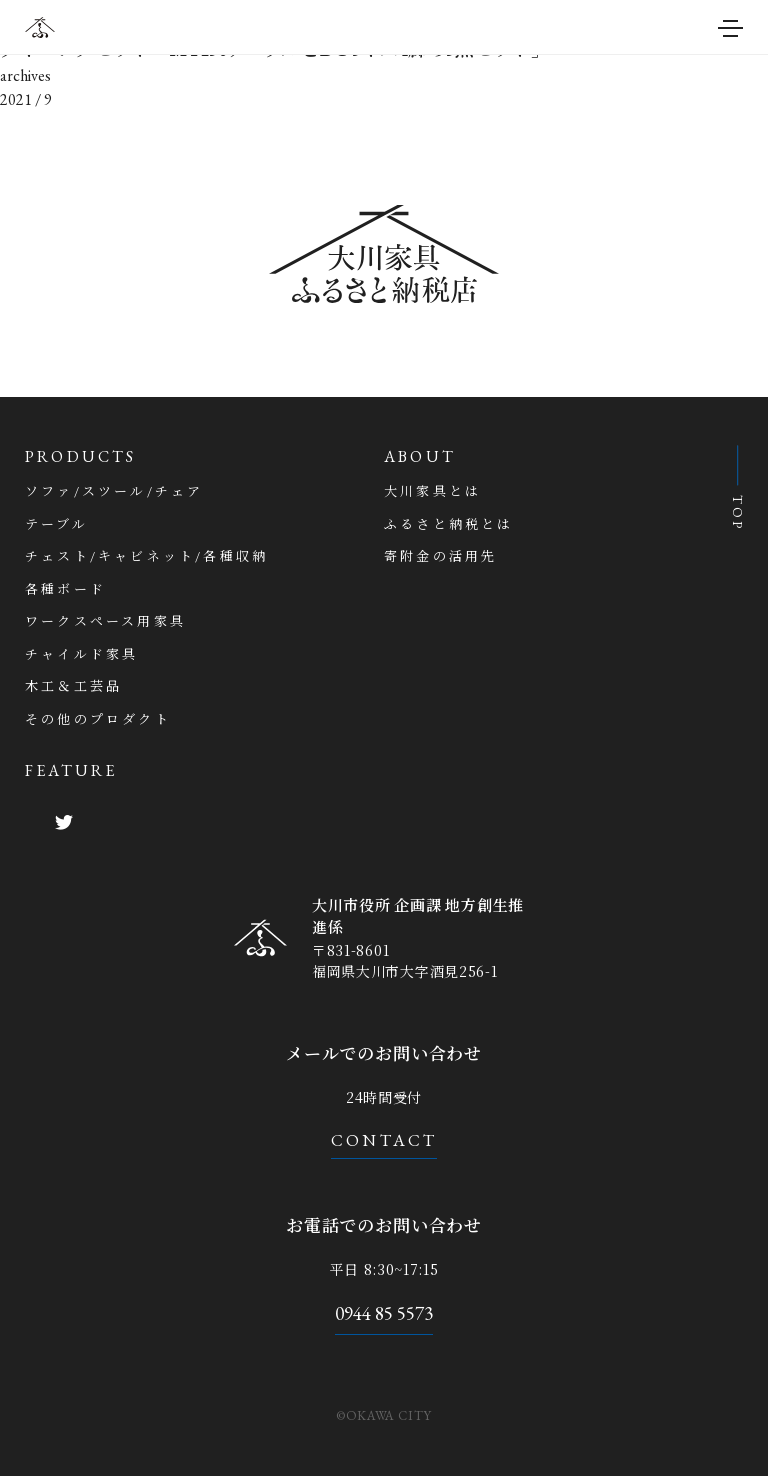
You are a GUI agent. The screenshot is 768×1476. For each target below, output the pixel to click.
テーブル (56, 524)
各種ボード (65, 589)
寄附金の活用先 (440, 556)
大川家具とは (432, 491)
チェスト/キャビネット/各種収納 (146, 556)
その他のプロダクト (98, 719)
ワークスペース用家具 (105, 621)
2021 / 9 (26, 99)
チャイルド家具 (81, 654)
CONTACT (384, 1140)
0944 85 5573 (384, 1313)
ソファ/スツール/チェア (114, 491)
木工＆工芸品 (73, 686)
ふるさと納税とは (449, 524)
